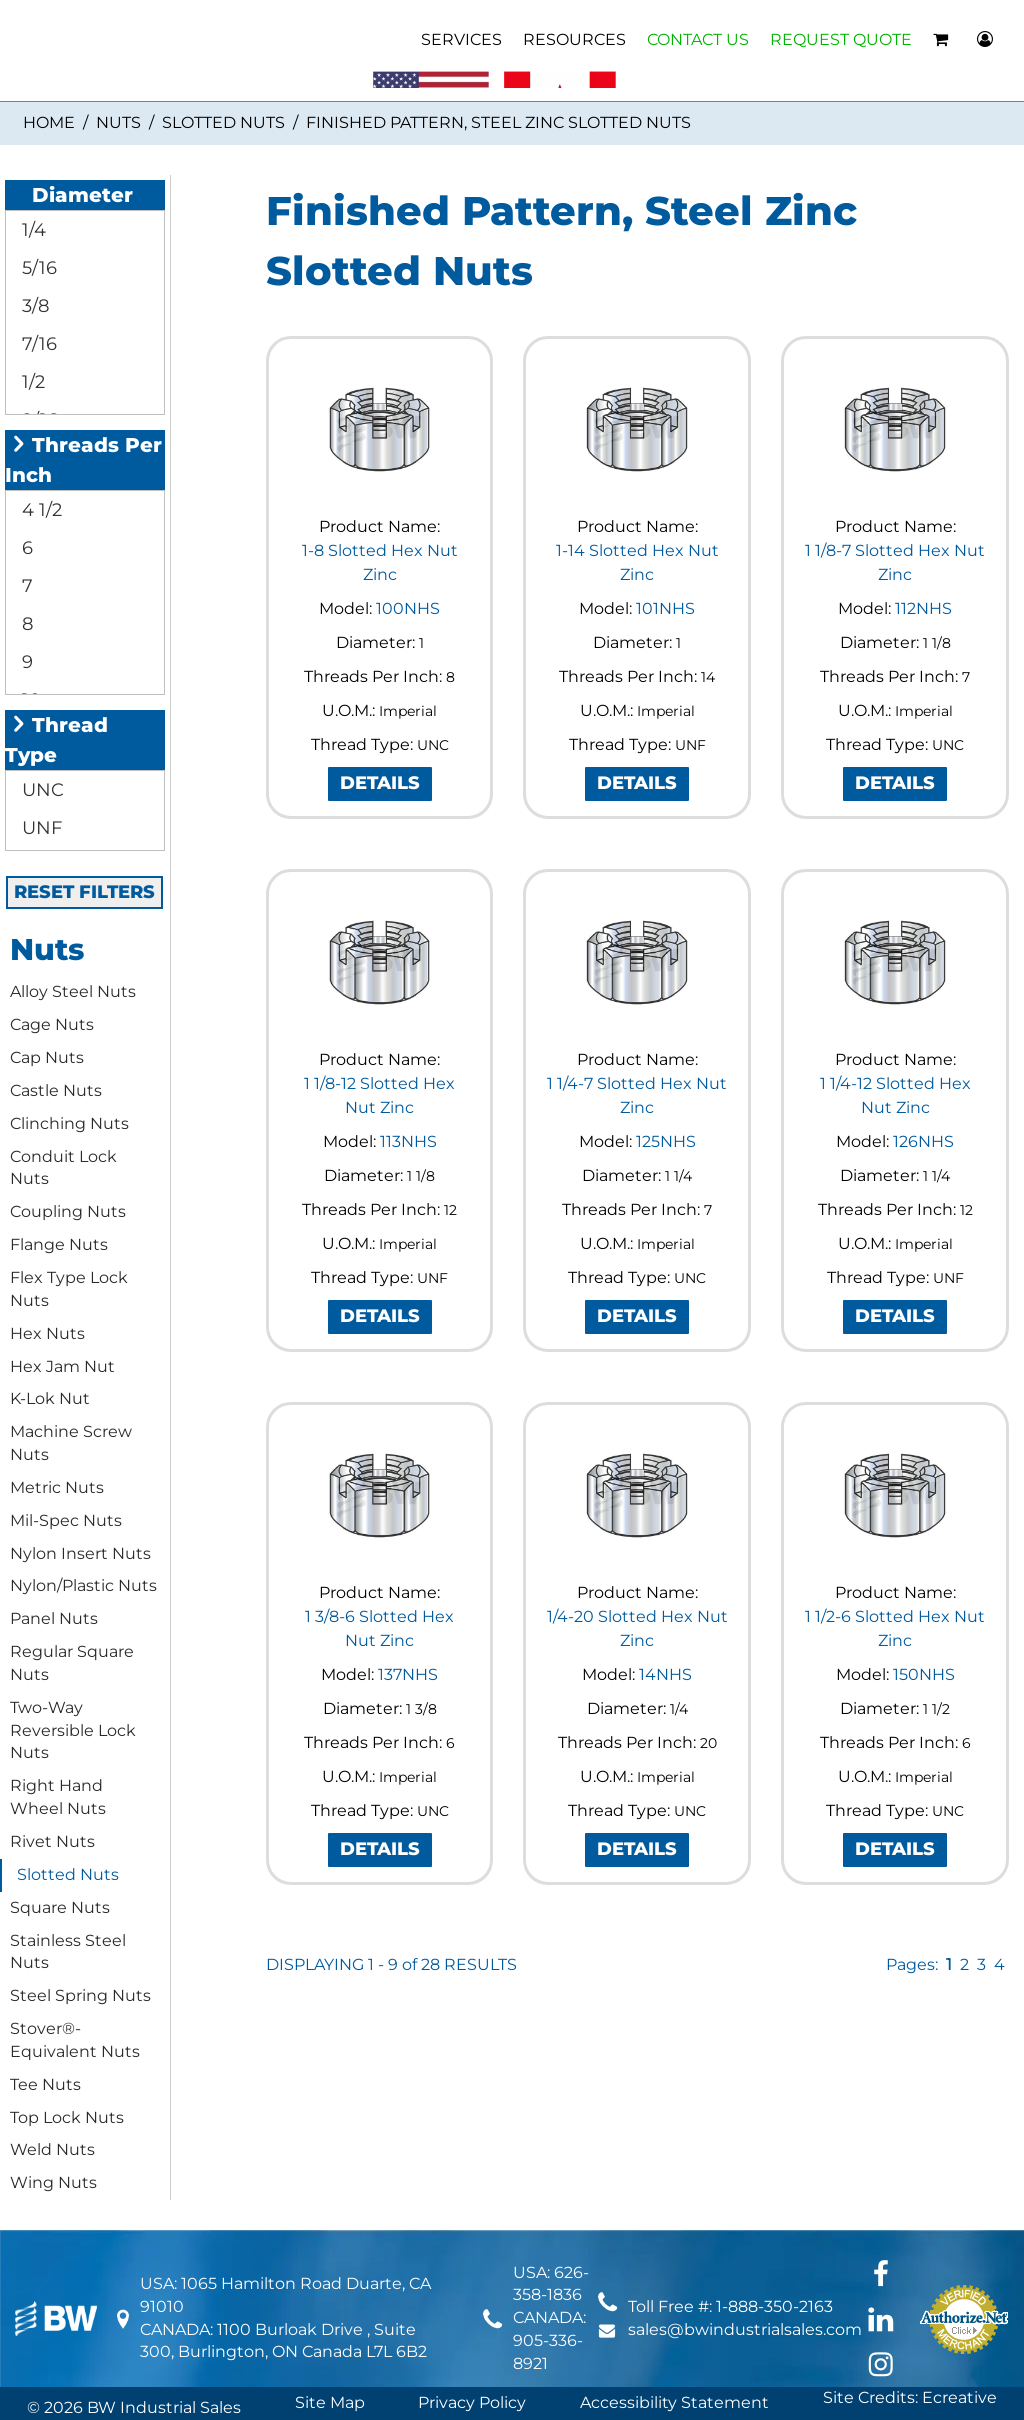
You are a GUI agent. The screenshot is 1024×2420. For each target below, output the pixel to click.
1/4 (31, 230)
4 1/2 (39, 510)
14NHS (665, 1674)
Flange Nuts (59, 1244)
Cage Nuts (52, 1024)
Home (49, 122)
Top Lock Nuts (67, 2117)
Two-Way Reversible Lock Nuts (73, 1730)
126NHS (923, 1141)
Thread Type (56, 740)
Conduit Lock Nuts (63, 1168)
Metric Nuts (57, 1487)
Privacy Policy (472, 2402)
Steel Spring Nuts (80, 1995)
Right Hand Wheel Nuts (58, 1797)
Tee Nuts (45, 2084)
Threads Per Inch (83, 460)
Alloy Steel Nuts (73, 991)
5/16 (37, 268)
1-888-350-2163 (774, 2306)
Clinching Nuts (69, 1123)
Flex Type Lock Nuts (69, 1289)
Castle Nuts (56, 1090)
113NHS (408, 1141)
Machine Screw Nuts (71, 1443)
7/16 (37, 344)
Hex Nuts (47, 1333)
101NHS (665, 608)
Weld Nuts (52, 2149)
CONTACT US (698, 39)
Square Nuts (60, 1907)
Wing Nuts (53, 2182)
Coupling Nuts (68, 1211)
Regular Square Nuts (72, 1663)
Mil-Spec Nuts (66, 1520)
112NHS (923, 608)
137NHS (408, 1674)
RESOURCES (574, 39)
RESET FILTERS (84, 892)
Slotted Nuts (223, 122)
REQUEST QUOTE (841, 39)
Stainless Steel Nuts (68, 1952)
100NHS (408, 608)
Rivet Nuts (52, 1841)
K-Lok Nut (50, 1398)
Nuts (118, 122)
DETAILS (380, 783)
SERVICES (461, 39)
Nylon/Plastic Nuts (83, 1585)
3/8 (33, 306)
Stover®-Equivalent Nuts (75, 2040)
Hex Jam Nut (62, 1366)
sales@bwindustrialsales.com (745, 2329)
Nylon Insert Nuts (80, 1553)
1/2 (31, 382)
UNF (39, 828)
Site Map (330, 2402)
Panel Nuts (54, 1618)
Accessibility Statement (674, 2402)
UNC (40, 790)
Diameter (71, 195)
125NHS (666, 1141)
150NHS (924, 1674)
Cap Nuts (47, 1057)
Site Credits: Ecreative (910, 2397)
